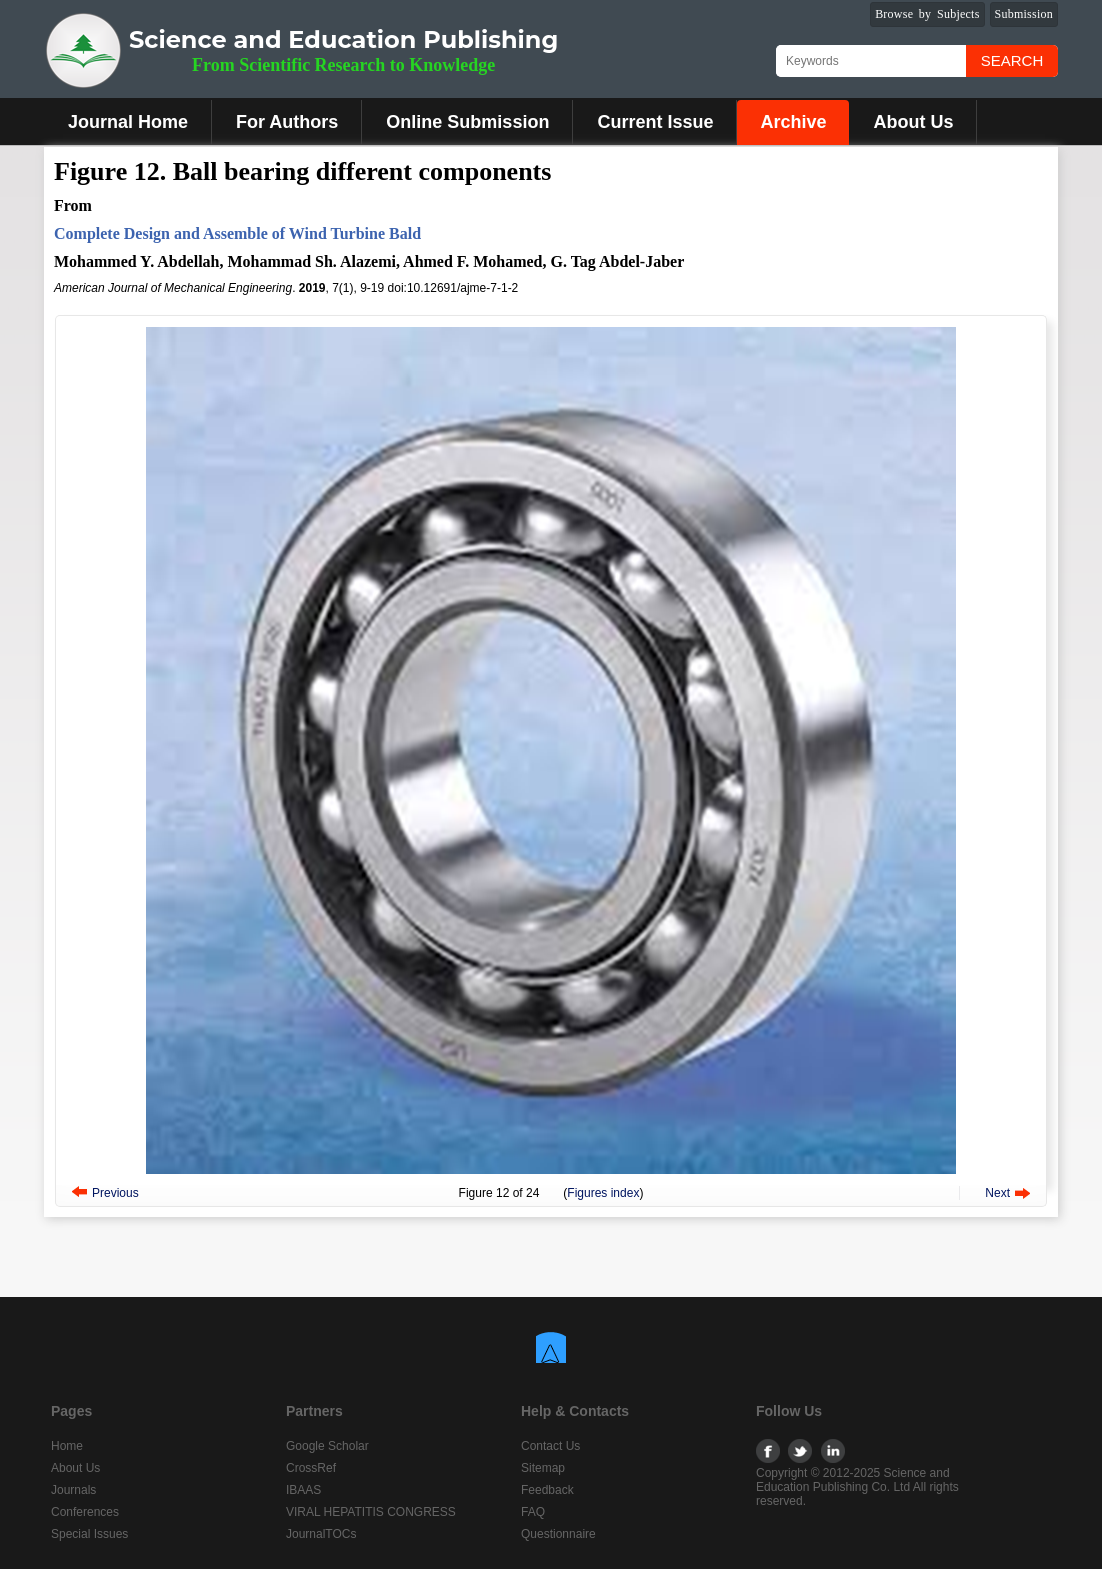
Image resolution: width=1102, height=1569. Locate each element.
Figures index (603, 1193)
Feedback (547, 1490)
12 (502, 1193)
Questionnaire (558, 1534)
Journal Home (128, 122)
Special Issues (89, 1534)
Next (997, 1193)
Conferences (85, 1512)
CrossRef (311, 1468)
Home (67, 1446)
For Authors (287, 122)
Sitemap (543, 1468)
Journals (73, 1490)
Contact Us (550, 1446)
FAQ (533, 1512)
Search (1012, 60)
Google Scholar (327, 1446)
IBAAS (303, 1490)
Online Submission (467, 122)
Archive (793, 122)
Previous (115, 1193)
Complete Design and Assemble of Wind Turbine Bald (237, 233)
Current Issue (655, 122)
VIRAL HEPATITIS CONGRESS (371, 1512)
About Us (913, 122)
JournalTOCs (321, 1534)
